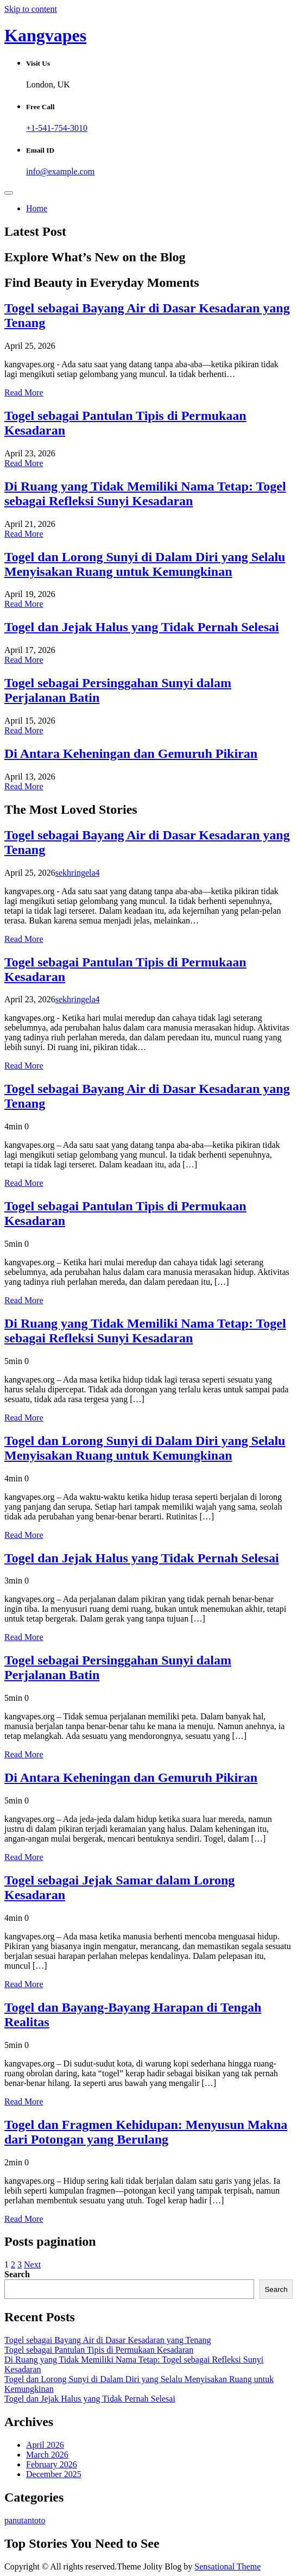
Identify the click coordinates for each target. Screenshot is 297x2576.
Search (17, 2274)
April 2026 (45, 2444)
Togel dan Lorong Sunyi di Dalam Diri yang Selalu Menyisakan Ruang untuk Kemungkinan (144, 564)
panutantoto (25, 2520)
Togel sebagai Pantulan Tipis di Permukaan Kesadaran (98, 2349)
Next (32, 2264)
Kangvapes (45, 35)
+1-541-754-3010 (56, 128)
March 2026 (47, 2454)
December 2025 (53, 2474)
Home (36, 208)
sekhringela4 (77, 872)
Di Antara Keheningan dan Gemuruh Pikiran (130, 753)
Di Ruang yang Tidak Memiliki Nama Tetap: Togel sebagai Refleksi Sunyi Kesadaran (145, 493)
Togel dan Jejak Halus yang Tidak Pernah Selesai (141, 627)
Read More (23, 392)
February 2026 (51, 2464)
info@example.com (60, 171)
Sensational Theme (227, 2566)
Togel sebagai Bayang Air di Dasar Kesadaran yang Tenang (107, 2340)
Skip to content (30, 9)
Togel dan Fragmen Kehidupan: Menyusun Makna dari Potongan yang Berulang (145, 2132)
